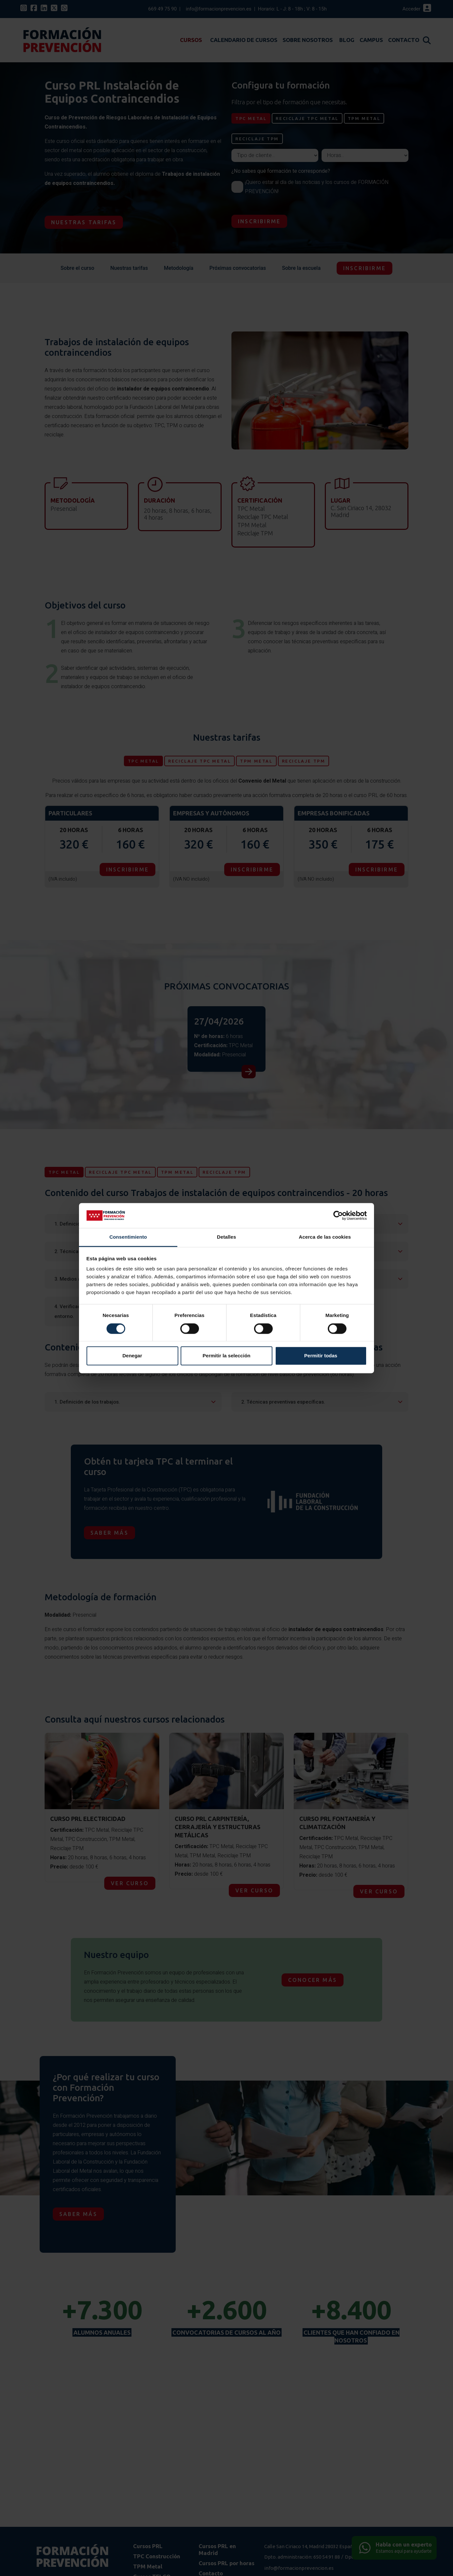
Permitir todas (320, 1356)
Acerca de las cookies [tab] (325, 1237)
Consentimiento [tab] (128, 1237)
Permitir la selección (226, 1356)
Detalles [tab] (226, 1237)
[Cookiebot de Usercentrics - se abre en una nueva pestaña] (338, 1215)
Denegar (132, 1356)
